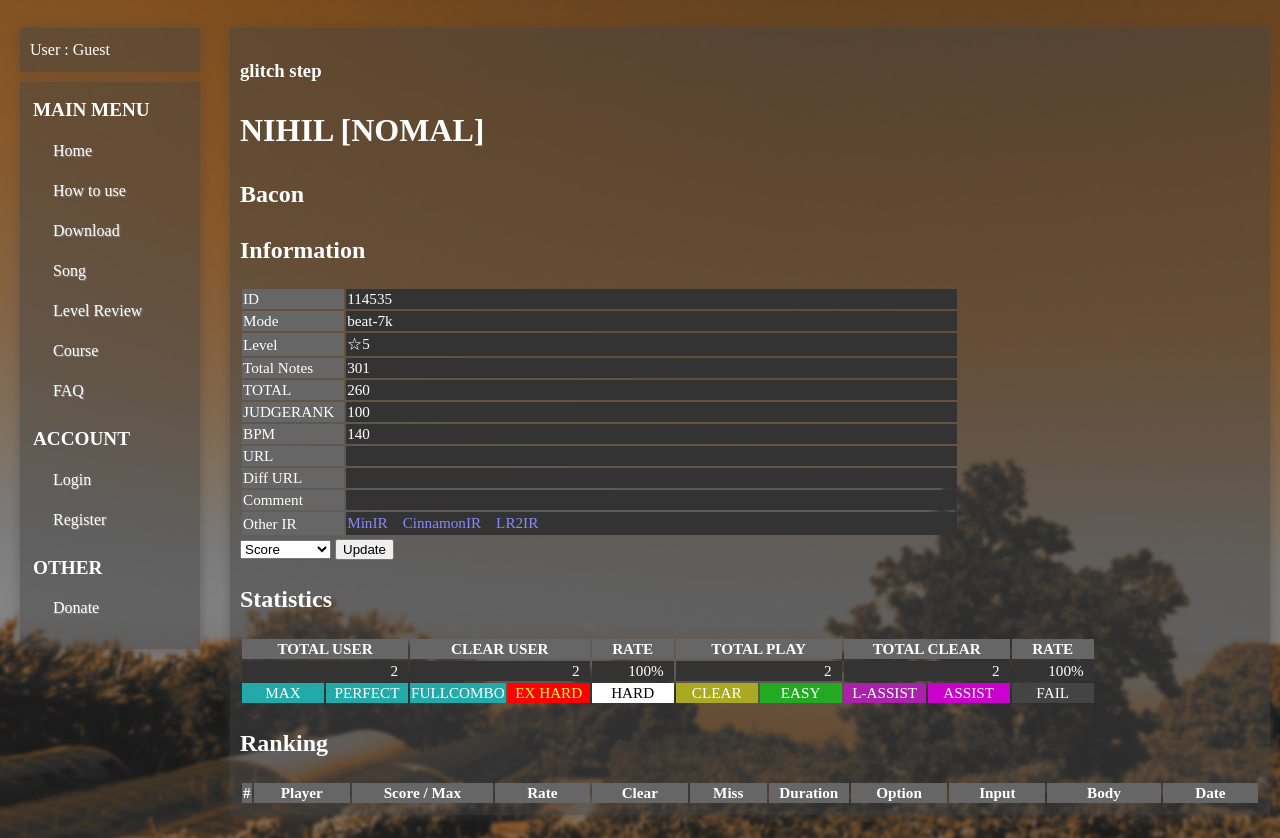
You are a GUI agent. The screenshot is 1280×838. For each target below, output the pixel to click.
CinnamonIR (442, 522)
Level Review (97, 310)
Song (69, 270)
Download (86, 230)
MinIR (367, 522)
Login (72, 479)
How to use (89, 190)
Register (79, 519)
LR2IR (517, 522)
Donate (76, 607)
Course (75, 350)
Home (72, 150)
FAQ (68, 390)
